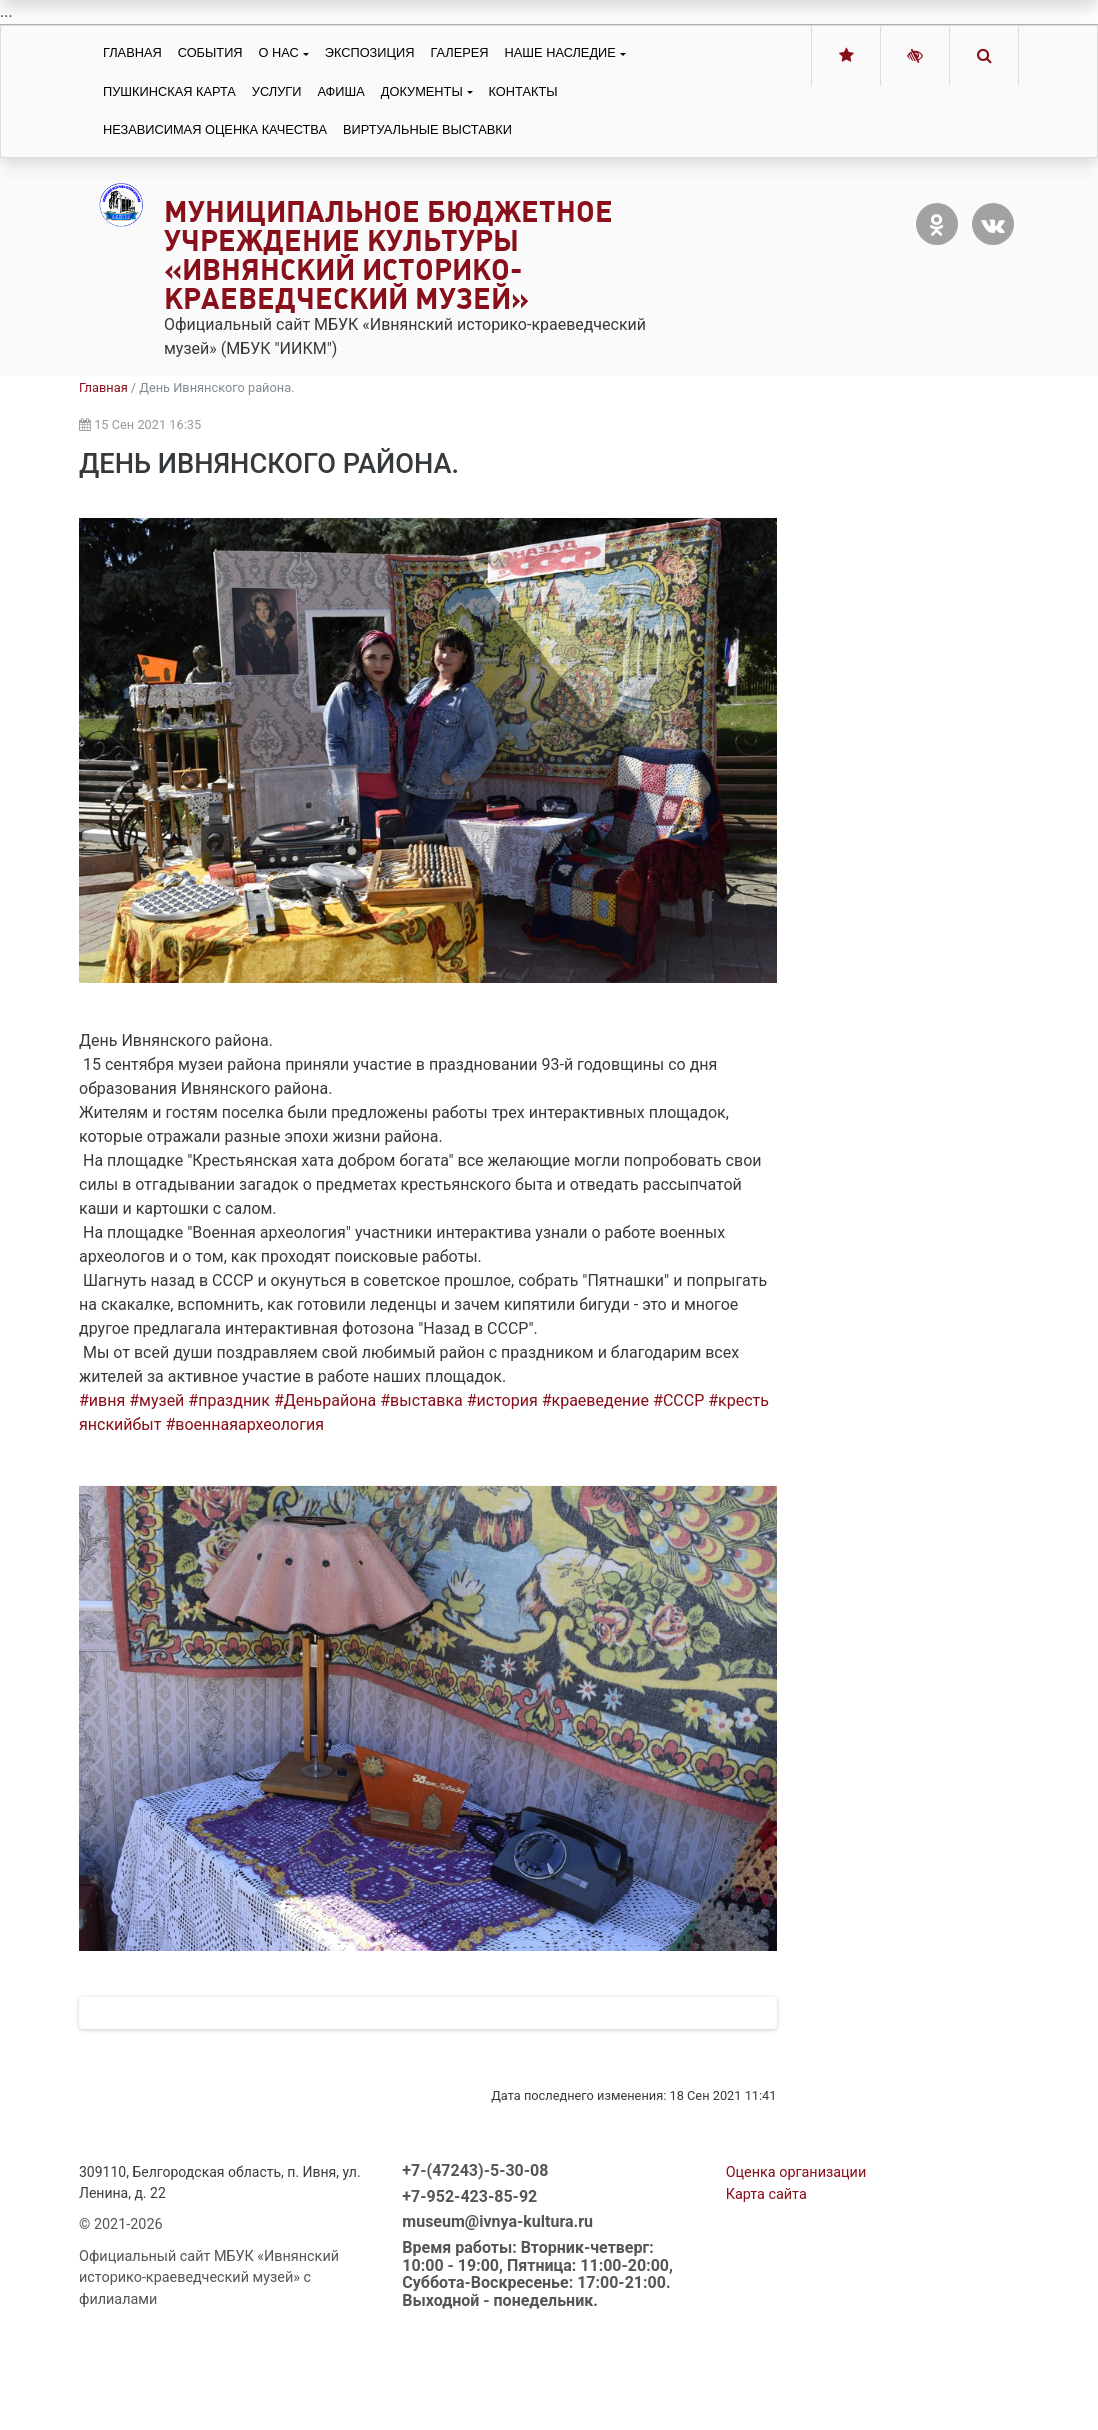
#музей (156, 1400)
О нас (279, 52)
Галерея (459, 52)
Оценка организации (796, 2256)
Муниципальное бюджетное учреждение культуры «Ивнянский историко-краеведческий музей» (388, 254)
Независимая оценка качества (215, 129)
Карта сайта (766, 2278)
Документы (422, 91)
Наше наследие (560, 52)
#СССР (678, 1400)
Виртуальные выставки (427, 129)
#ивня (102, 1400)
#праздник (229, 1400)
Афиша (340, 91)
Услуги (277, 91)
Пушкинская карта (169, 91)
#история (502, 1400)
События (210, 52)
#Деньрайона (325, 1400)
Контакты (523, 91)
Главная (132, 52)
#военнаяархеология (244, 1424)
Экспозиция (370, 52)
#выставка (421, 1400)
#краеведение (595, 1400)
